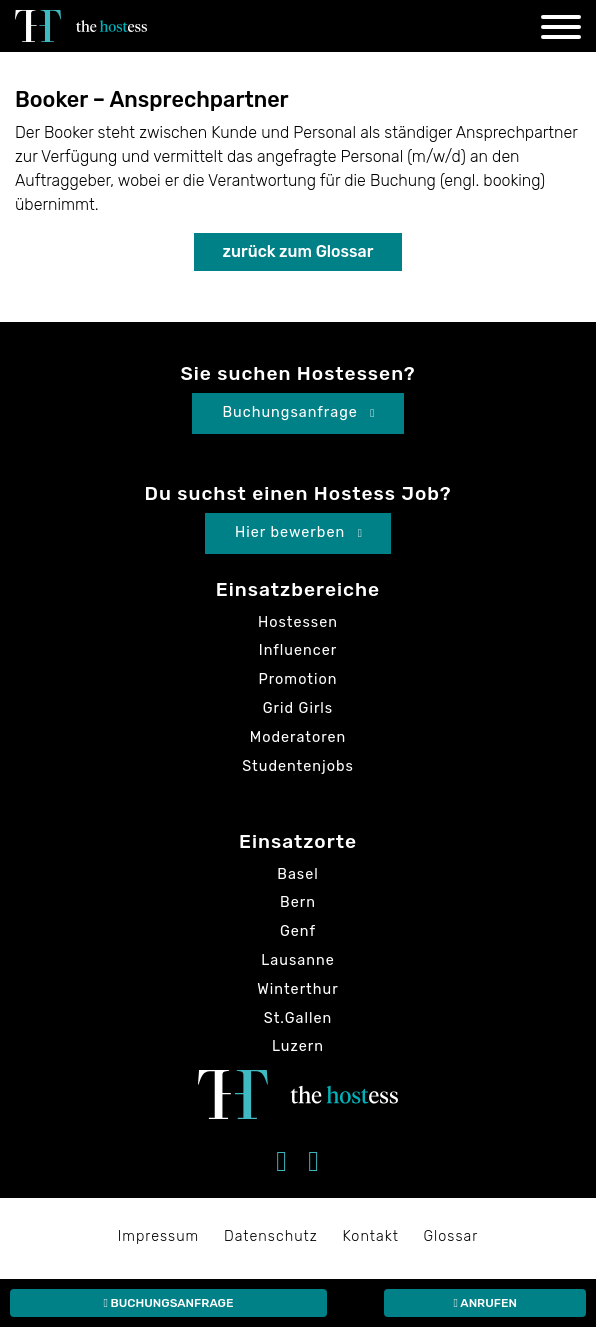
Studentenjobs (298, 766)
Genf (298, 931)
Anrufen (484, 1303)
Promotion (298, 679)
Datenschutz (271, 1236)
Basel (297, 874)
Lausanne (298, 960)
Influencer (298, 650)
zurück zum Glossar (298, 251)
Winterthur (297, 989)
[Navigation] (561, 30)
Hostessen (298, 622)
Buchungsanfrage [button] (298, 412)
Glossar (451, 1236)
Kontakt (371, 1236)
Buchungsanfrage (168, 1303)
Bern (298, 902)
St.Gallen (298, 1018)
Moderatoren (298, 737)
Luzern (298, 1046)
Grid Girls (298, 708)
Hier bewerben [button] (299, 532)
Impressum (159, 1236)
